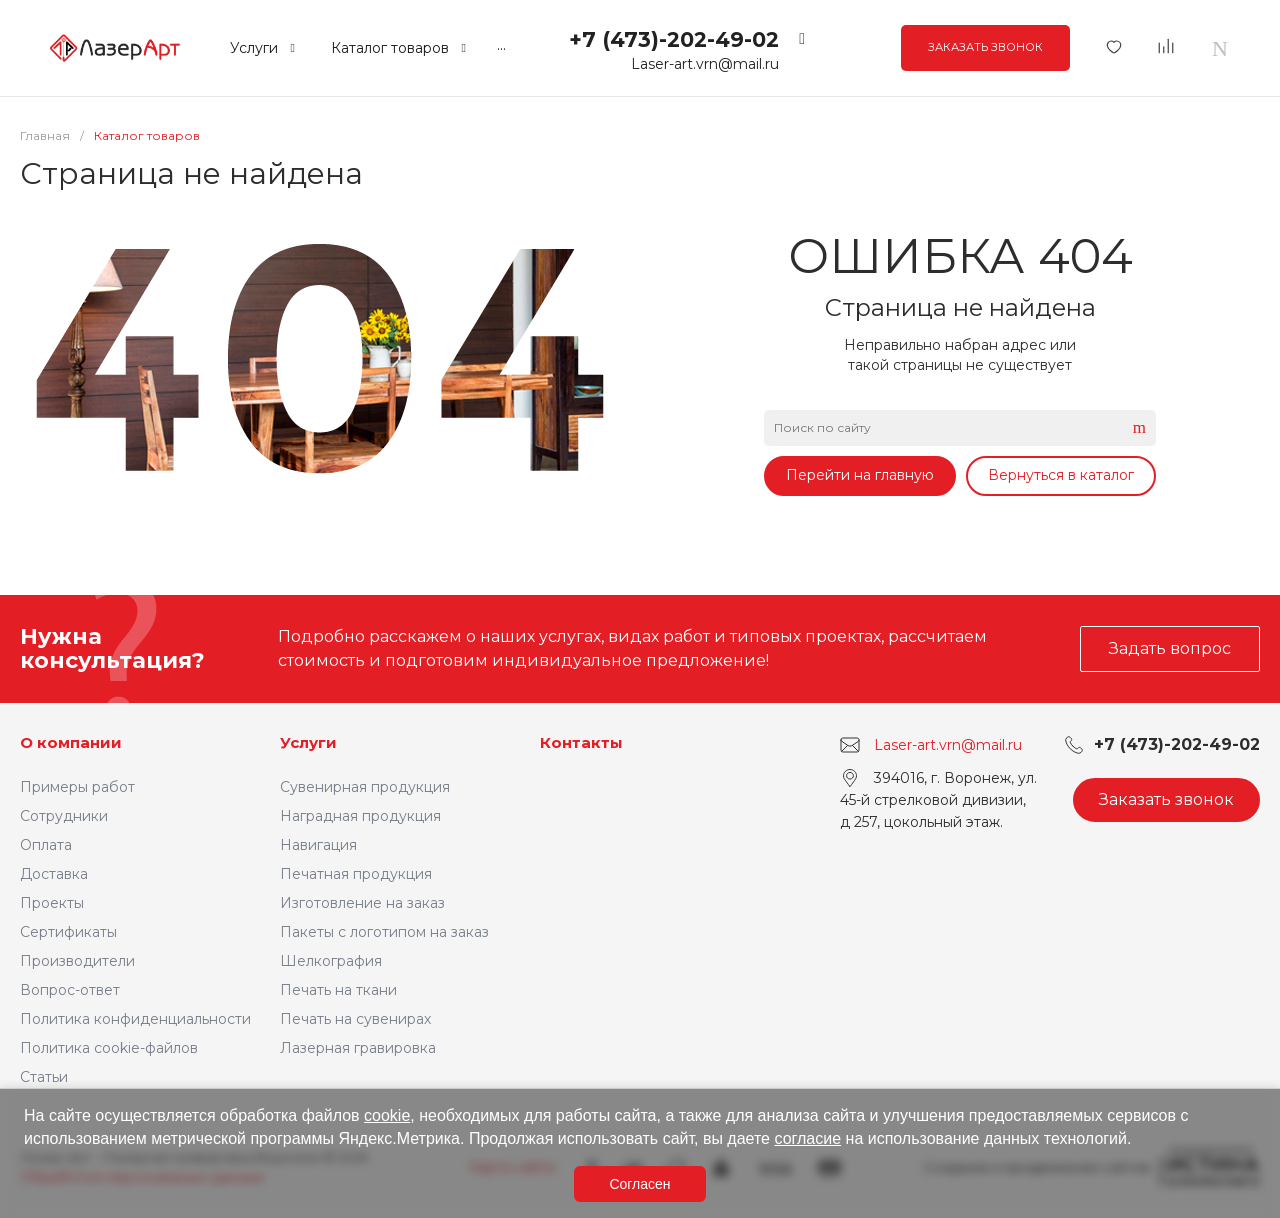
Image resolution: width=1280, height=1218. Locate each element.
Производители (77, 961)
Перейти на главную (860, 475)
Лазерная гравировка (358, 1048)
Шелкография (331, 961)
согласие (807, 1138)
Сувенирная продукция (365, 787)
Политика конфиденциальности (135, 1019)
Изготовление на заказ (362, 903)
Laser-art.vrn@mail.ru (705, 64)
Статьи (44, 1077)
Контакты (581, 742)
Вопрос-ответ (70, 990)
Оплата (46, 845)
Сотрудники (64, 816)
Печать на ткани (338, 990)
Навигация (318, 845)
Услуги (308, 742)
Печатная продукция (356, 874)
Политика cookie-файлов (109, 1048)
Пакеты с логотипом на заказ (384, 932)
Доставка (54, 874)
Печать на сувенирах (355, 1019)
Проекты (52, 903)
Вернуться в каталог (1061, 475)
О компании (71, 742)
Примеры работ (77, 787)
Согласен (639, 1184)
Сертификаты (68, 932)
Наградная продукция (360, 816)
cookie (387, 1115)
